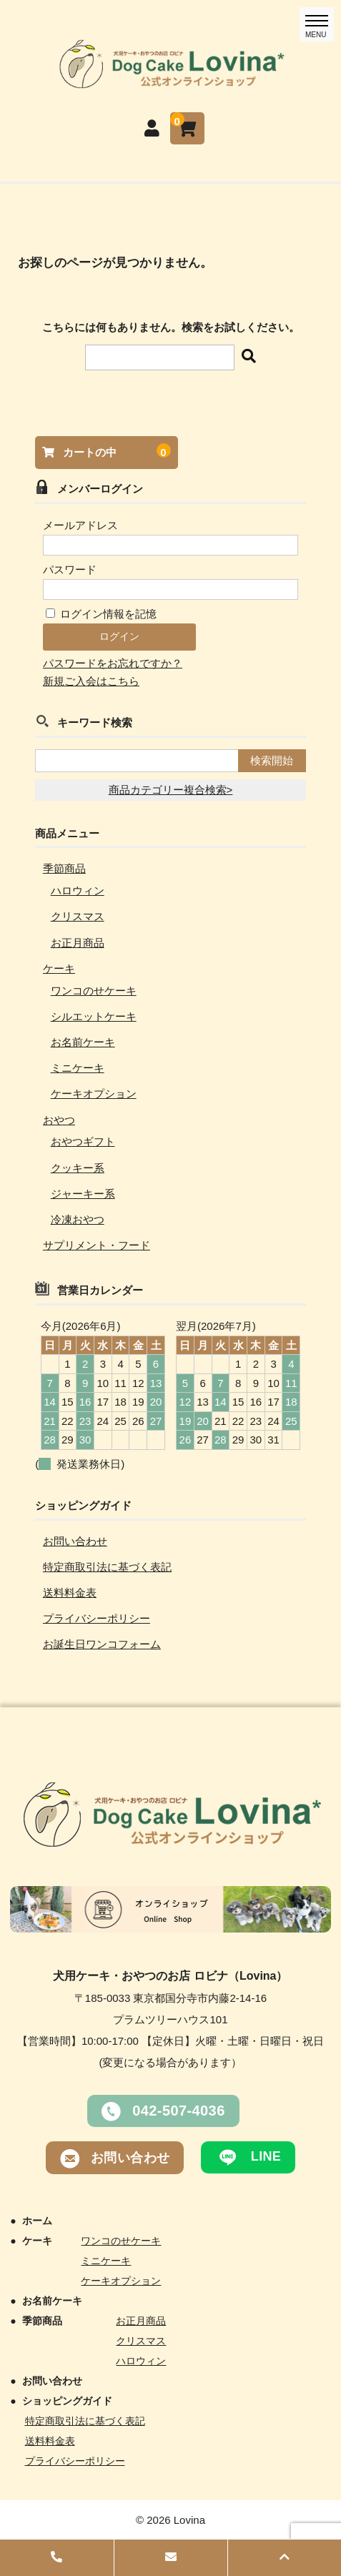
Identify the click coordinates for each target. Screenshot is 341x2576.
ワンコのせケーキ (94, 990)
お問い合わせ (75, 1541)
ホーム (37, 2220)
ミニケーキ (77, 1068)
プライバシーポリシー (96, 1618)
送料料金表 (70, 1592)
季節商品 (64, 868)
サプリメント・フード (96, 1245)
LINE (248, 2157)
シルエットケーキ (94, 1016)
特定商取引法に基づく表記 (107, 1567)
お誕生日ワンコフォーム (102, 1644)
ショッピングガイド (67, 2401)
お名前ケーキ (83, 1042)
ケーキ (59, 968)
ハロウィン (77, 890)
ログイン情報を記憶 (101, 614)
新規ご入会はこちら (91, 681)
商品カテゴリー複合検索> (171, 790)
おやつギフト (83, 1141)
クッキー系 (77, 1168)
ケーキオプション (94, 1093)
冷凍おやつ (77, 1219)
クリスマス (77, 916)
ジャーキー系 (83, 1194)
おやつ (59, 1120)
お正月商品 (77, 943)
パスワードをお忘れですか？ (112, 663)
